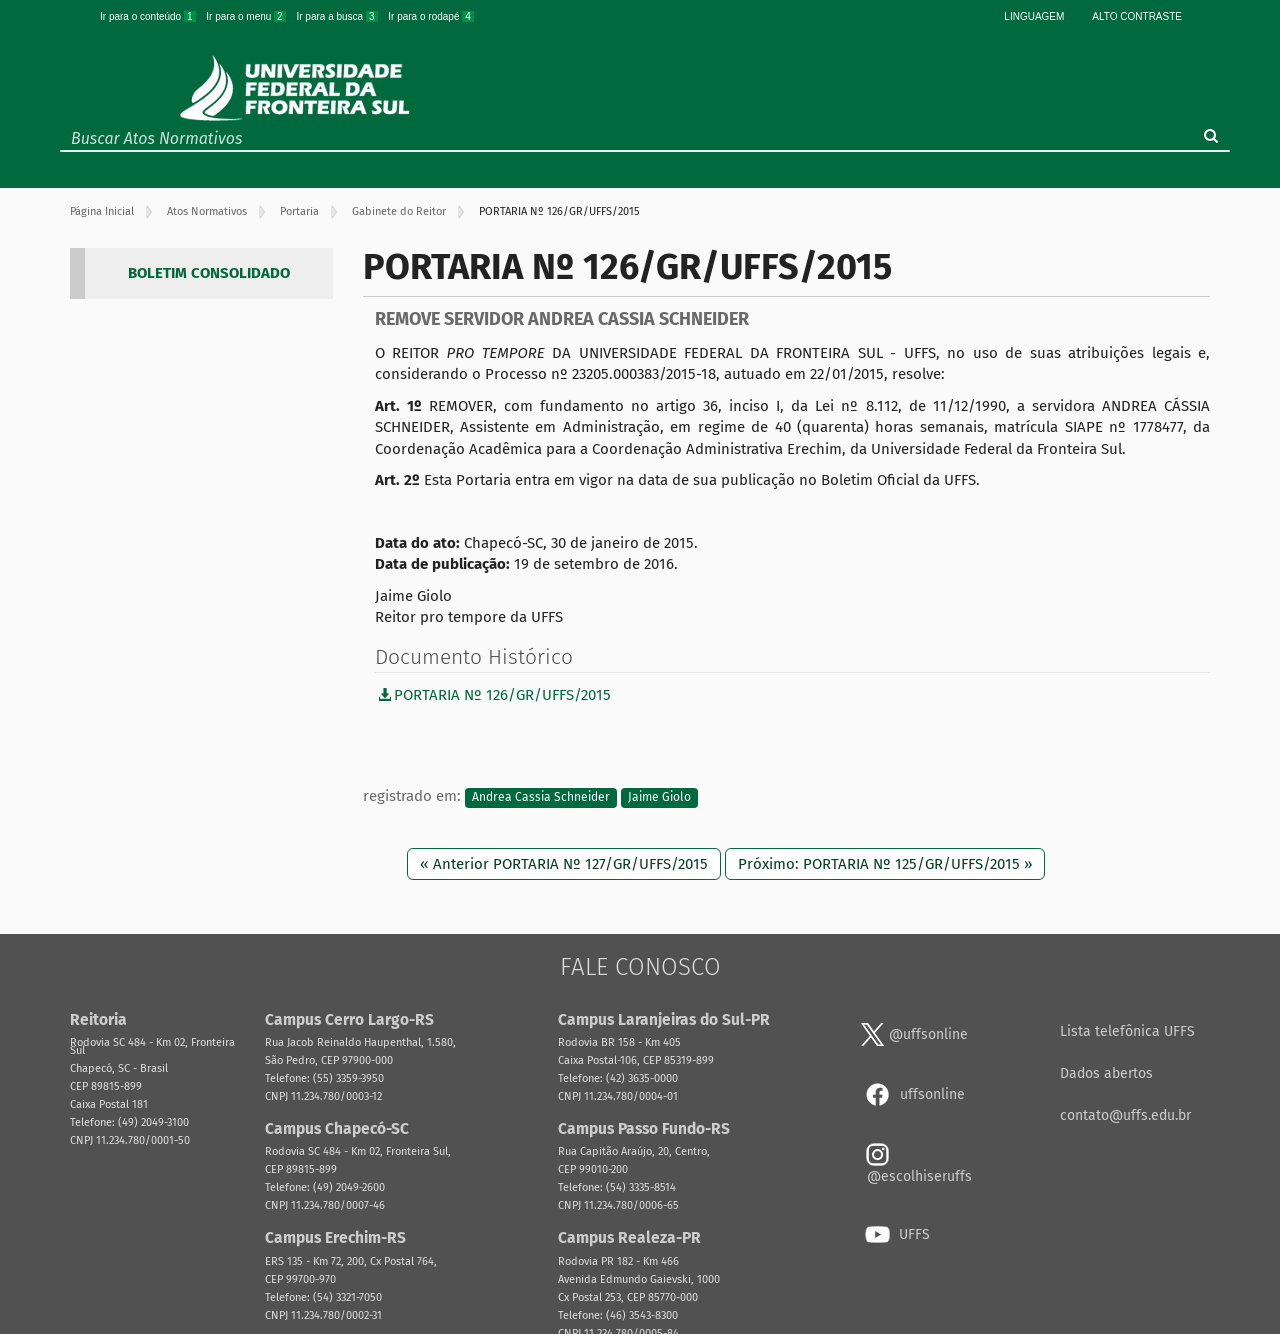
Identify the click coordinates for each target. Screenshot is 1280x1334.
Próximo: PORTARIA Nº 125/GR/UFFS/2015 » (885, 864)
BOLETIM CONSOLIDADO (209, 273)
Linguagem (1034, 16)
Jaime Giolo (659, 797)
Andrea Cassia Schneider (541, 797)
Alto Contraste (1137, 16)
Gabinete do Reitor (399, 211)
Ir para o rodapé (431, 16)
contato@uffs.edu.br (1125, 1115)
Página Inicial (102, 211)
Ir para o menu (247, 16)
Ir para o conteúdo (149, 16)
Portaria (299, 211)
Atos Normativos (207, 211)
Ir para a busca (338, 16)
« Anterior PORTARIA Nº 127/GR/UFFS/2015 (564, 864)
